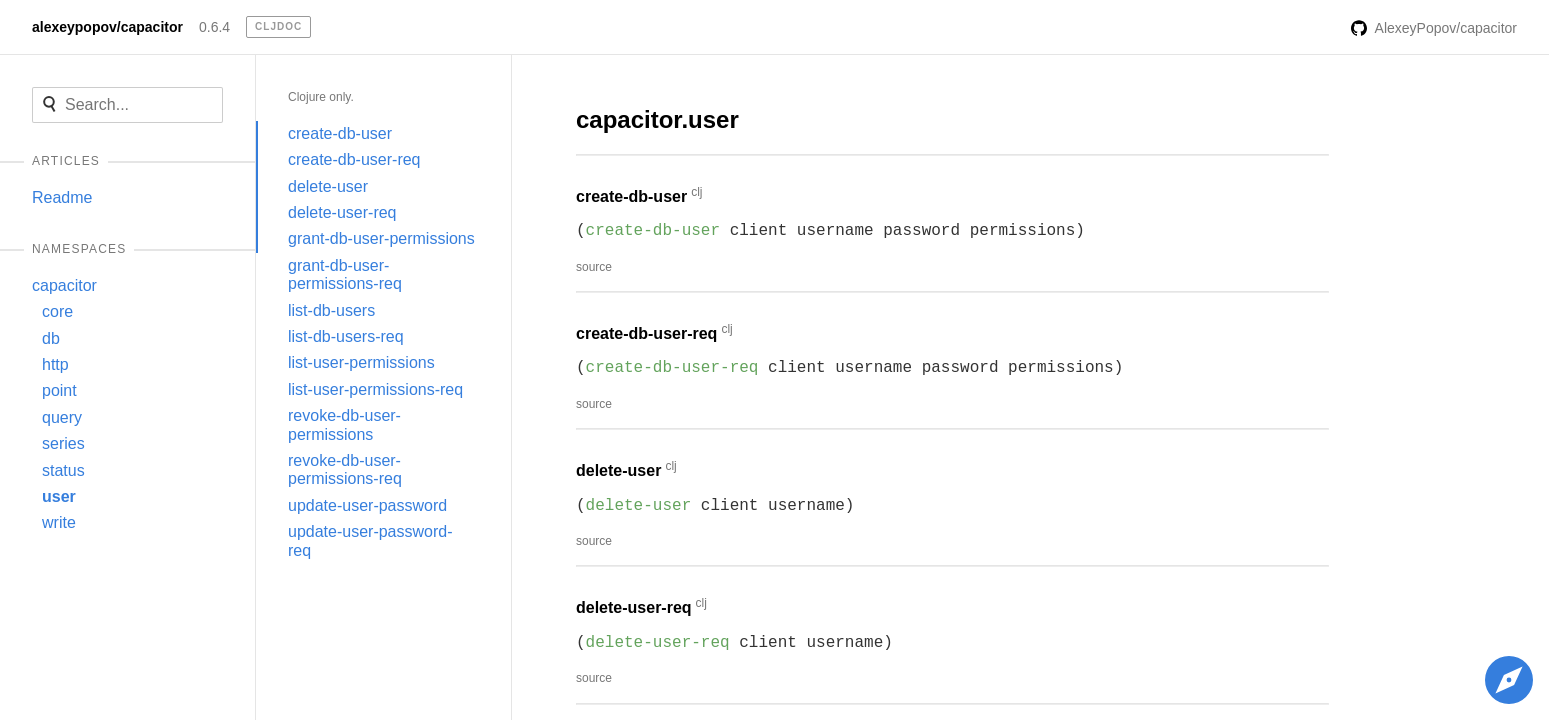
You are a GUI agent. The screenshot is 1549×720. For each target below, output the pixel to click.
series (63, 443)
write (59, 522)
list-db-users (331, 310)
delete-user (328, 186)
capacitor (64, 285)
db (51, 338)
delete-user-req (342, 212)
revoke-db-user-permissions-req (345, 469)
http (55, 364)
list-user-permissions (361, 362)
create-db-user (340, 133)
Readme (62, 197)
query (62, 417)
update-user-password (367, 505)
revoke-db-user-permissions (344, 424)
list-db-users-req (346, 336)
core (57, 311)
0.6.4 (214, 27)
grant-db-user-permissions (381, 238)
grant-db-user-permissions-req (345, 274)
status (63, 470)
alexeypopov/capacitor (107, 27)
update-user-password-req (370, 540)
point (59, 390)
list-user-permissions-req (375, 389)
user (59, 496)
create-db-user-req (354, 159)
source (594, 267)
